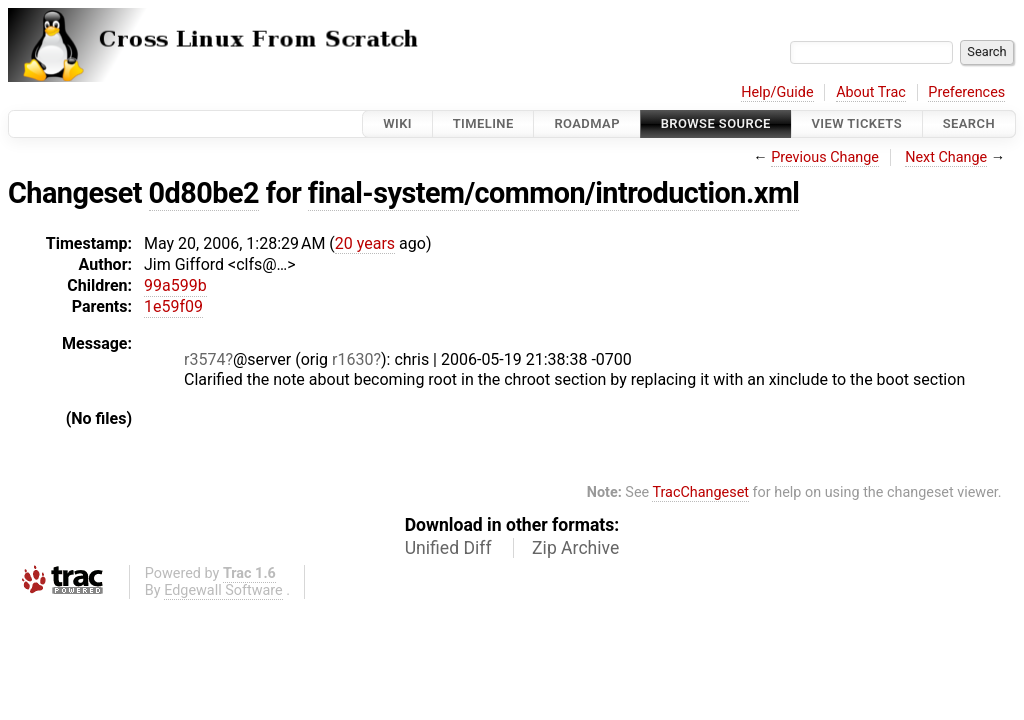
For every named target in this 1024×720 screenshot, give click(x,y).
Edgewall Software (223, 590)
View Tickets (857, 123)
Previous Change (825, 157)
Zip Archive (575, 548)
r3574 (204, 359)
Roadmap (587, 123)
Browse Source (716, 123)
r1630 (352, 359)
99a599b (175, 285)
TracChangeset (700, 492)
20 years (365, 243)
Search (969, 123)
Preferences (966, 92)
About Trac (871, 92)
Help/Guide (777, 92)
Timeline (483, 123)
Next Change (946, 157)
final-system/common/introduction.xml (554, 193)
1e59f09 (173, 306)
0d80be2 (204, 193)
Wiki (397, 123)
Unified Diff (448, 548)
